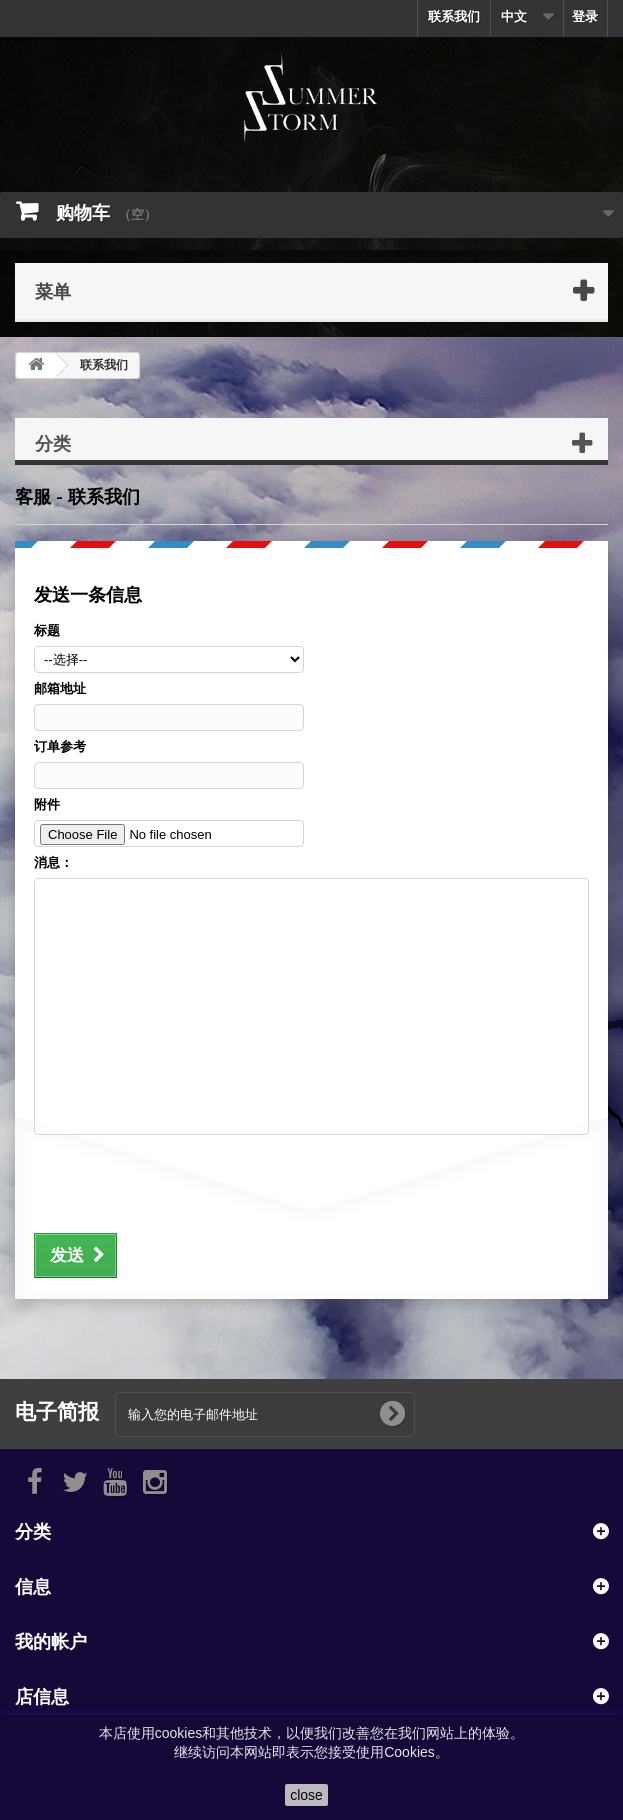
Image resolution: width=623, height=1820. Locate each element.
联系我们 (454, 16)
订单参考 (60, 746)
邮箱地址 (60, 688)
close (306, 1795)
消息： (53, 862)
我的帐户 (51, 1641)
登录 (585, 16)
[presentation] (186, 1181)
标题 (47, 630)
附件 (47, 804)
